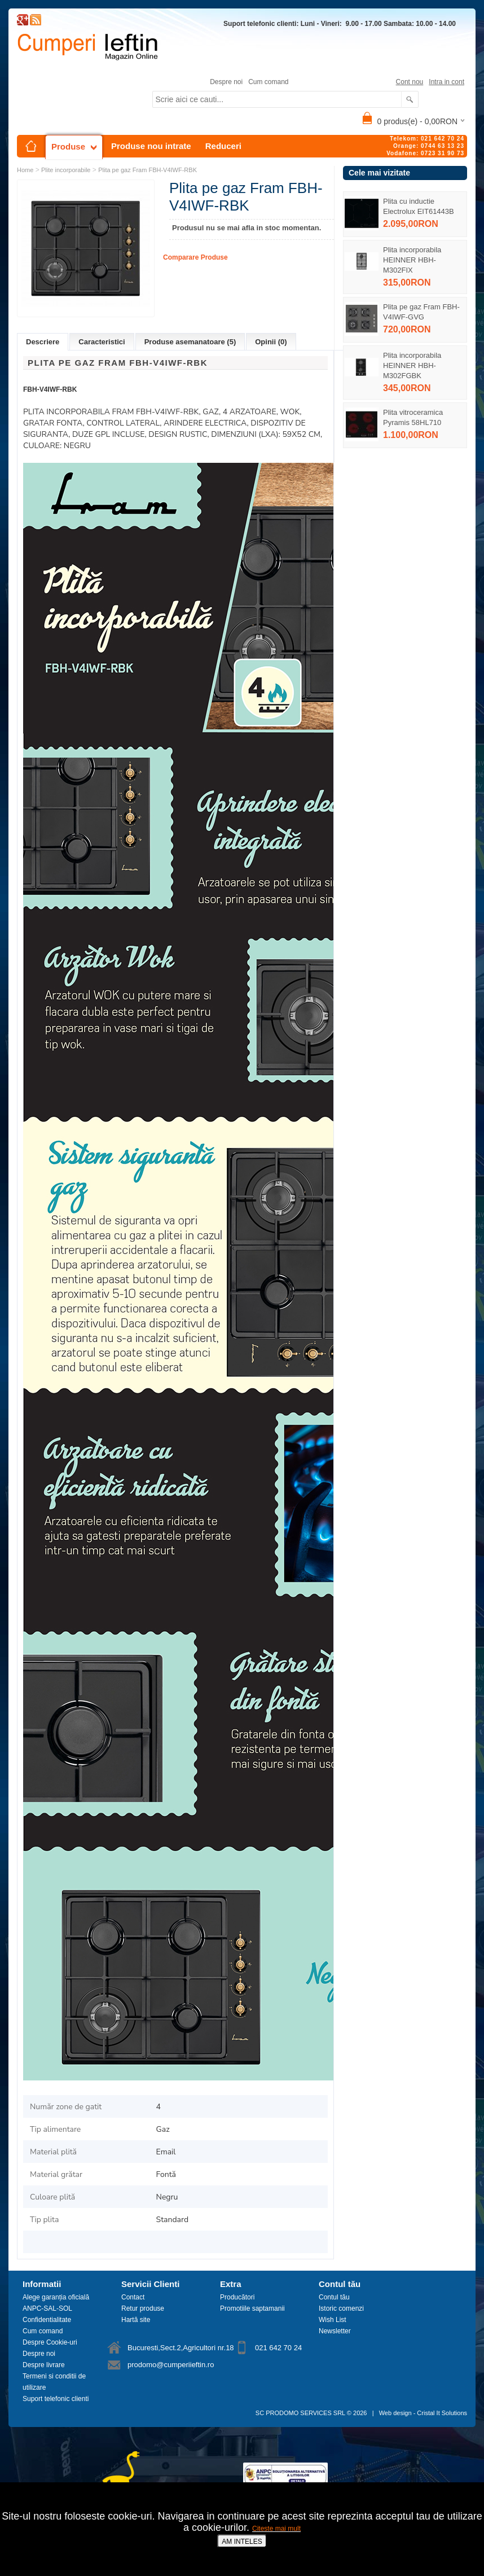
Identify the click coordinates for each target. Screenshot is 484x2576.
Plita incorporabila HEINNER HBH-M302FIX (412, 260)
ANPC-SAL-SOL (47, 2308)
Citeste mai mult (276, 2529)
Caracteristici (101, 342)
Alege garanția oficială (56, 2297)
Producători (237, 2297)
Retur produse (142, 2308)
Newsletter (335, 2331)
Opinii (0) (271, 342)
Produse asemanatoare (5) (190, 342)
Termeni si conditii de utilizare (54, 2381)
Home (25, 170)
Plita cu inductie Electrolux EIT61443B (418, 206)
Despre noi (226, 82)
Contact (132, 2297)
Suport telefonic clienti (56, 2399)
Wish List (332, 2320)
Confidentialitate (47, 2320)
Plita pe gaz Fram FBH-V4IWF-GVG (421, 312)
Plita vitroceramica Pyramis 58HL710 (413, 417)
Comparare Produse (195, 257)
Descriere (42, 342)
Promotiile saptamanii (252, 2308)
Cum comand (268, 82)
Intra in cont (446, 82)
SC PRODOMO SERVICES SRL (300, 2412)
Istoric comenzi (341, 2308)
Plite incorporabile (65, 170)
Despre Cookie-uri (50, 2342)
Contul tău (334, 2297)
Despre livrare (44, 2365)
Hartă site (135, 2320)
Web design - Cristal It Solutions (423, 2412)
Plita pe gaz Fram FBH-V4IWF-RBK (147, 170)
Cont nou (410, 82)
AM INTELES (242, 2542)
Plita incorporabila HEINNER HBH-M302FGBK (412, 365)
